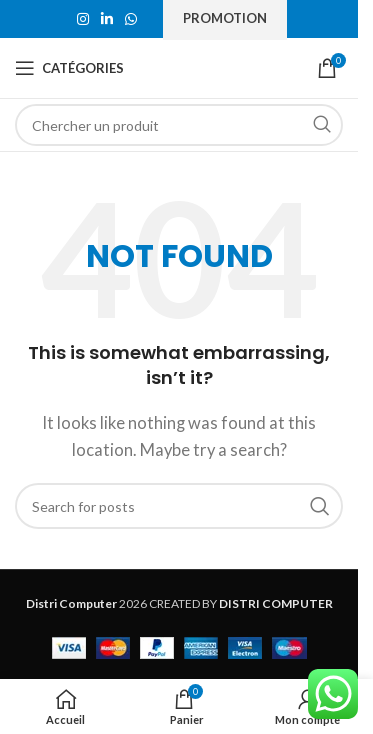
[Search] (179, 125)
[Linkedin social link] (107, 19)
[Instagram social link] (83, 19)
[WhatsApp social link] (131, 19)
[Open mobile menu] (69, 68)
